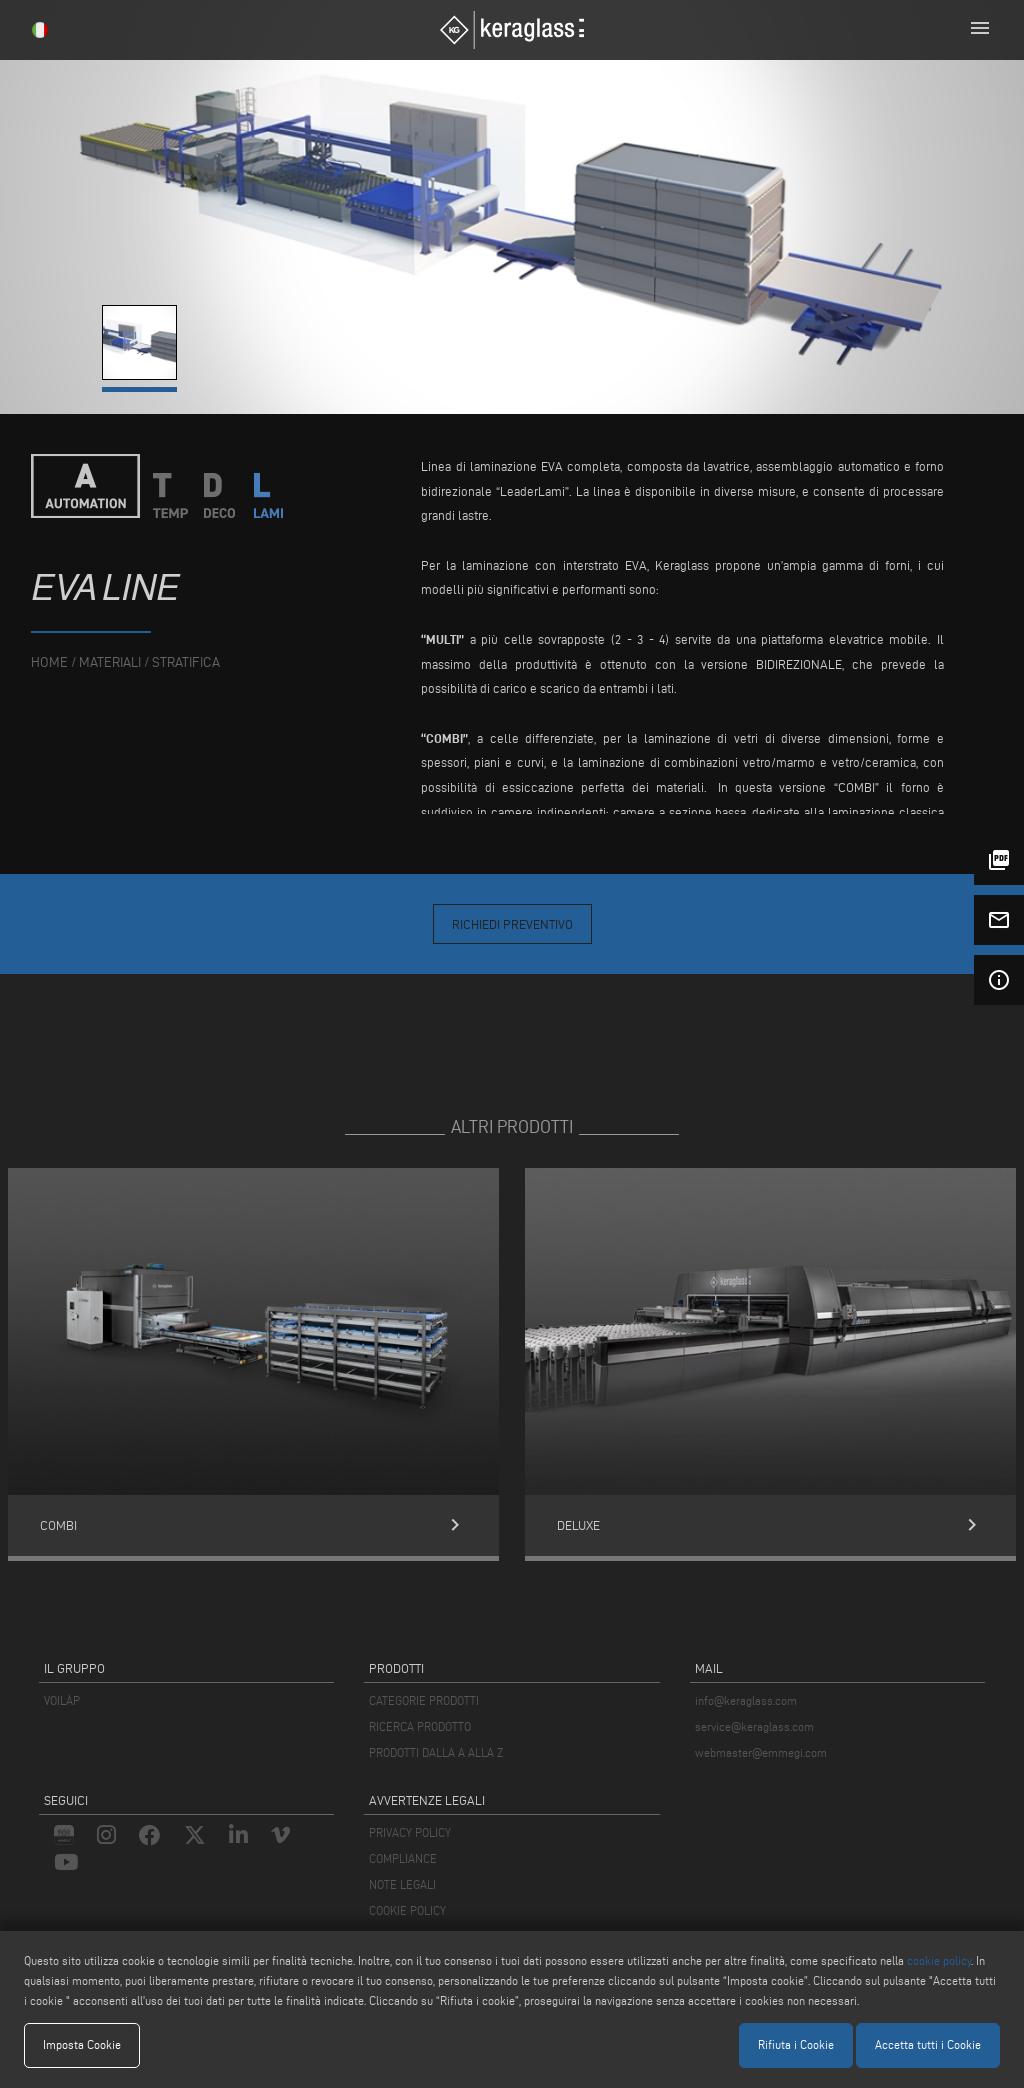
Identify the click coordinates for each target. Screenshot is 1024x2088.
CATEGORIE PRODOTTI (424, 1700)
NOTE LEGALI (402, 1884)
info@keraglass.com (746, 1700)
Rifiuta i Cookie (796, 2044)
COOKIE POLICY (407, 1910)
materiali (110, 662)
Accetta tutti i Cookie (928, 2044)
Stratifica (186, 662)
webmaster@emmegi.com (761, 1752)
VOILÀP (62, 1700)
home (49, 662)
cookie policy (939, 1960)
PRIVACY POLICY (410, 1832)
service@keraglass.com (754, 1726)
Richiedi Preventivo (512, 924)
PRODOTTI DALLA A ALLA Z (436, 1752)
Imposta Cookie (82, 2044)
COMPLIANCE (403, 1858)
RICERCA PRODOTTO (420, 1726)
